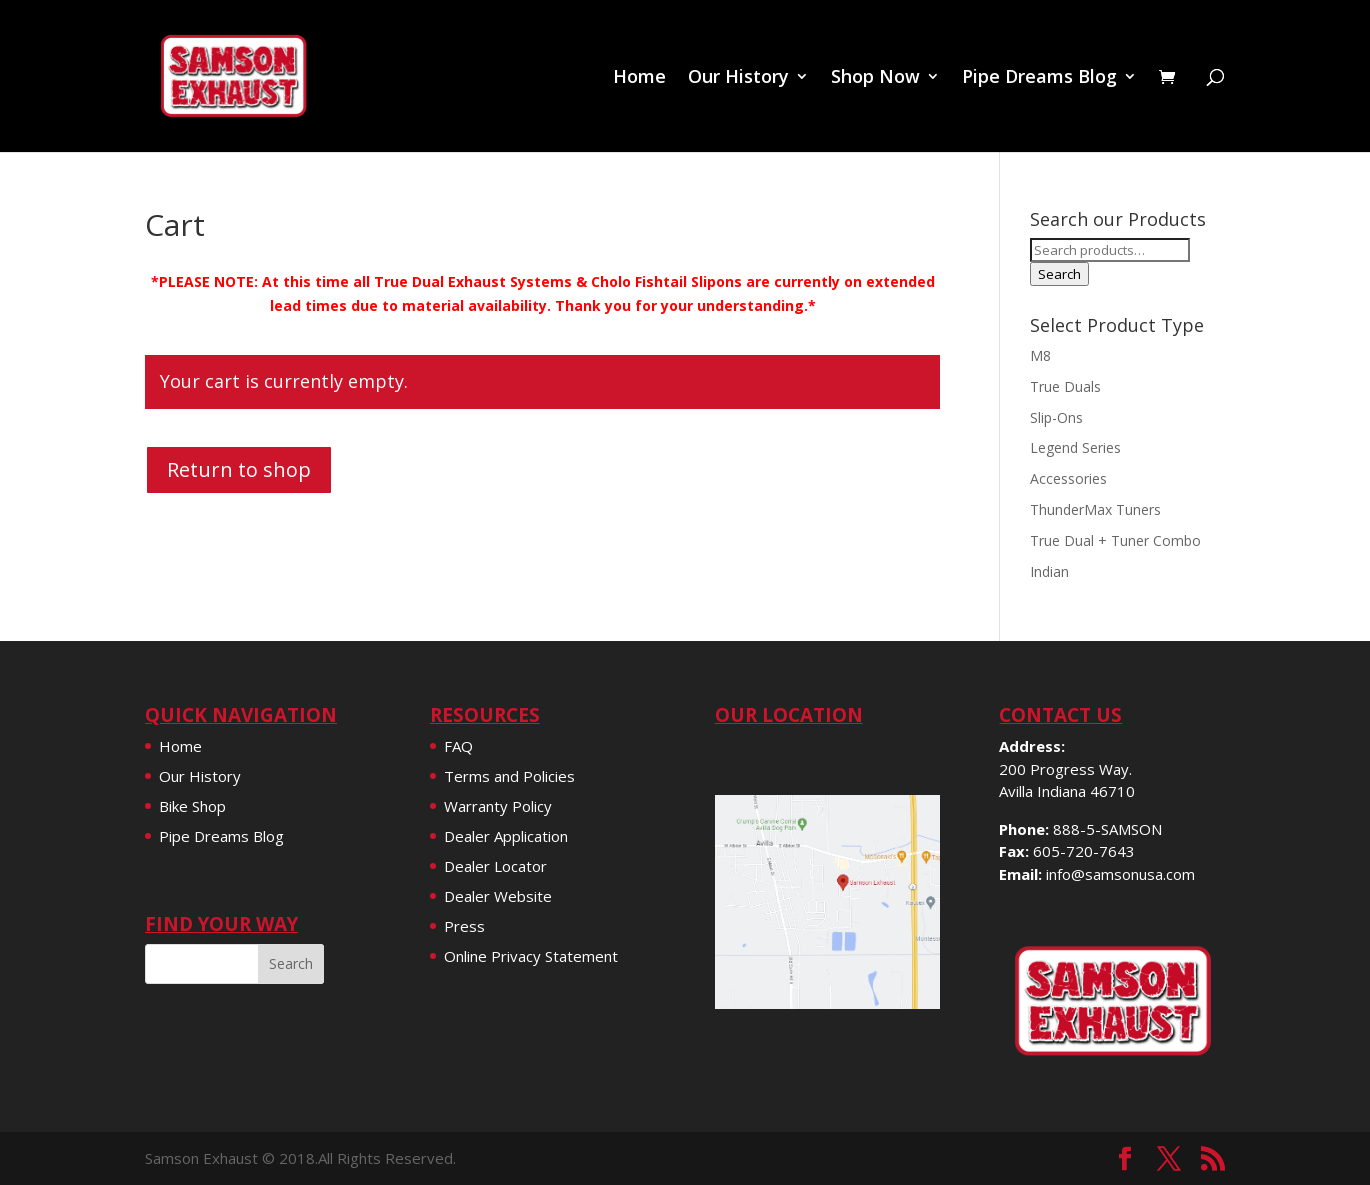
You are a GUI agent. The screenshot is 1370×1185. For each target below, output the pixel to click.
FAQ (458, 746)
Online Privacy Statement (531, 956)
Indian (1049, 571)
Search (1059, 274)
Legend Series (1075, 447)
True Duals (1065, 386)
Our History (738, 78)
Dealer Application (506, 836)
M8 (1040, 355)
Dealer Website (498, 896)
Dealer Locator (495, 866)
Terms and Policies (509, 776)
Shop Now (875, 78)
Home (639, 78)
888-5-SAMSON (1107, 829)
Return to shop (239, 469)
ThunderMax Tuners (1095, 509)
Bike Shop (192, 806)
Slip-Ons (1056, 417)
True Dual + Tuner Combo (1115, 540)
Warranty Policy (498, 806)
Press (464, 926)
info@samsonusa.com (1120, 874)
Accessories (1068, 478)
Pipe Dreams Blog (1039, 78)
